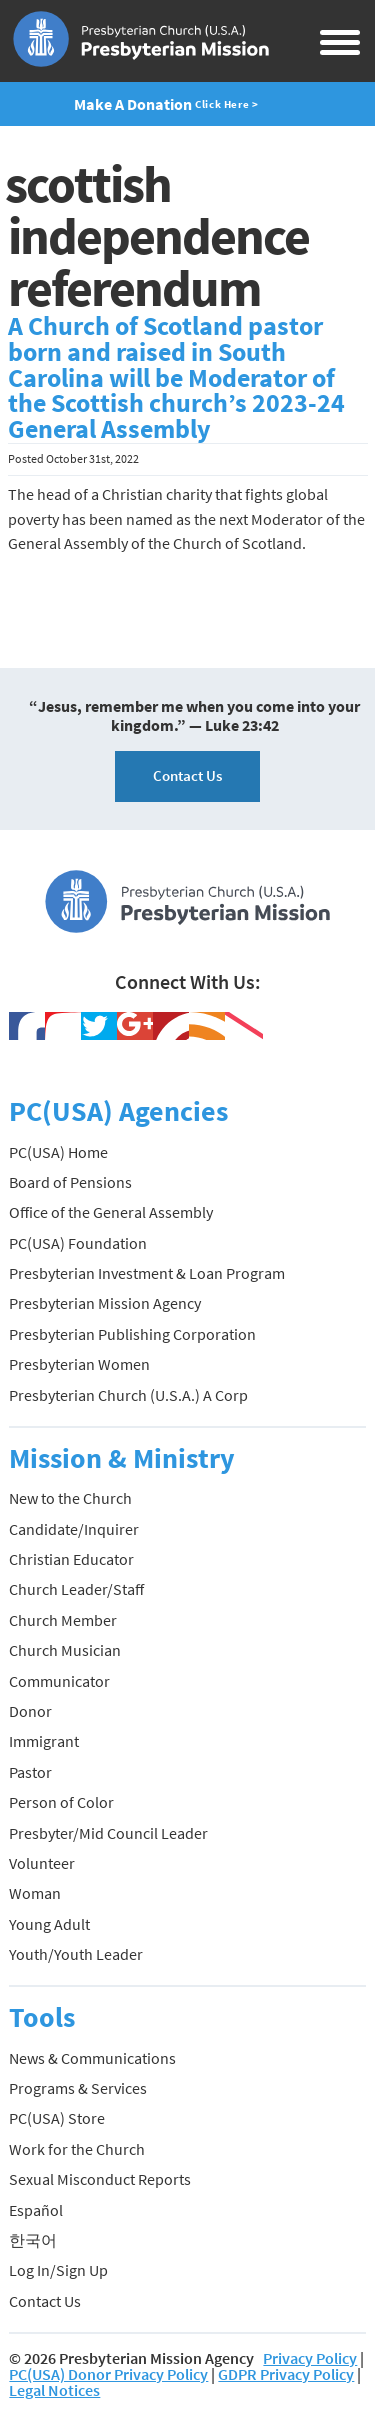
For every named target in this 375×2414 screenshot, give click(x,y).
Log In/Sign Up (58, 2270)
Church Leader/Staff (76, 1589)
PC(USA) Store (57, 2118)
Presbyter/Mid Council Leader (108, 1833)
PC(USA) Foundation (78, 1243)
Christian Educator (71, 1559)
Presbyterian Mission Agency (105, 1303)
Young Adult (49, 1924)
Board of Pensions (70, 1182)
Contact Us (187, 775)
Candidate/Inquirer (74, 1529)
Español (36, 2210)
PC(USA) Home (58, 1152)
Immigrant (44, 1741)
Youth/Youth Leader (76, 1954)
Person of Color (61, 1802)
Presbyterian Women (79, 1364)
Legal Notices (54, 2390)
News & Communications (92, 2058)
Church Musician (65, 1650)
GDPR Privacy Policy (286, 2374)
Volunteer (42, 1863)
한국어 (33, 2240)
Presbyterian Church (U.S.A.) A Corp (128, 1395)
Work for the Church (77, 2149)
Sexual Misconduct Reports (100, 2179)
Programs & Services (78, 2088)
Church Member (63, 1620)
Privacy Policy (310, 2358)
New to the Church (70, 1498)
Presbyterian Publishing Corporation (132, 1334)
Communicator (59, 1681)
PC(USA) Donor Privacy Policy (108, 2374)
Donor (30, 1711)
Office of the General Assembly (111, 1212)
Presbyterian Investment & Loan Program (147, 1273)
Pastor (30, 1772)
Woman (35, 1893)
